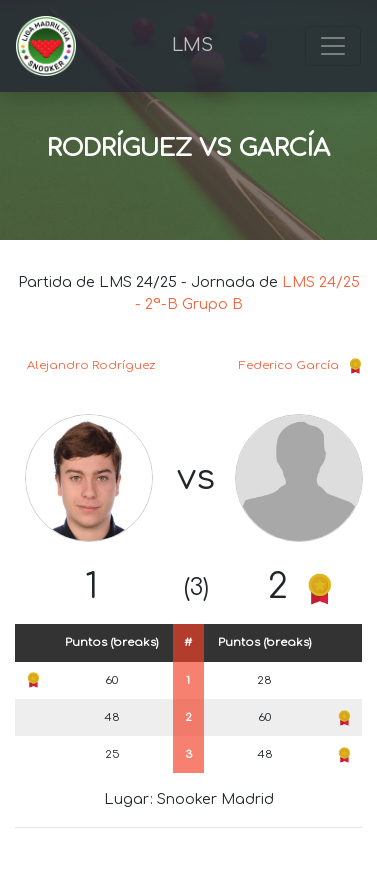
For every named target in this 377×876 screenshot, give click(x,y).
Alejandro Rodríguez (91, 365)
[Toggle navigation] (333, 46)
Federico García (289, 365)
